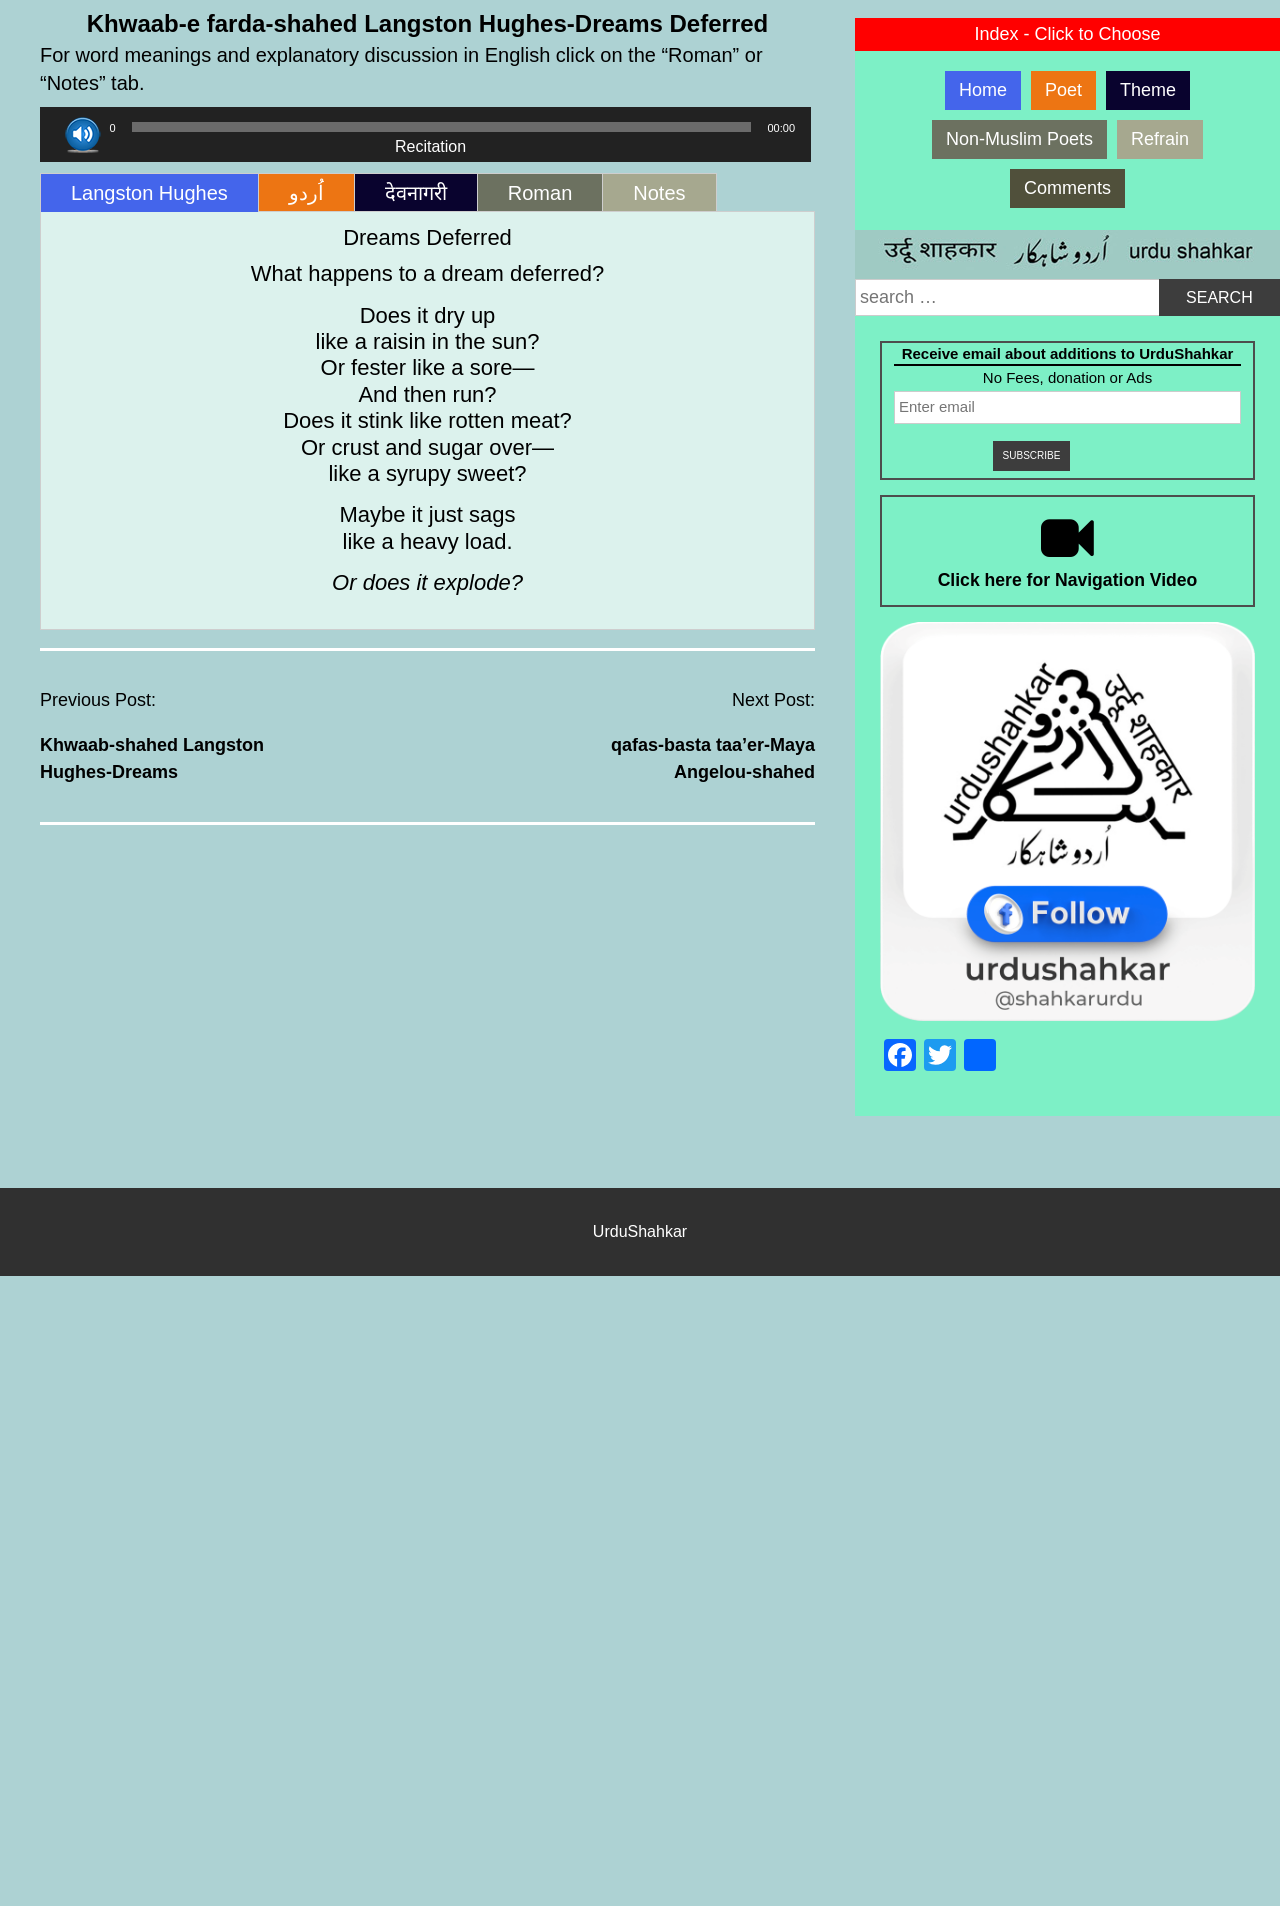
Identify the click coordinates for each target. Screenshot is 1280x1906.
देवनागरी (416, 193)
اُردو (306, 193)
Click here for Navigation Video (1068, 580)
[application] (425, 127)
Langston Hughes (149, 193)
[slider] (442, 127)
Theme (1148, 90)
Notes (659, 193)
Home (983, 90)
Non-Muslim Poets (1019, 139)
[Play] (82, 135)
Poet (1063, 90)
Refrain (1160, 139)
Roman (540, 193)
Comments (1067, 188)
